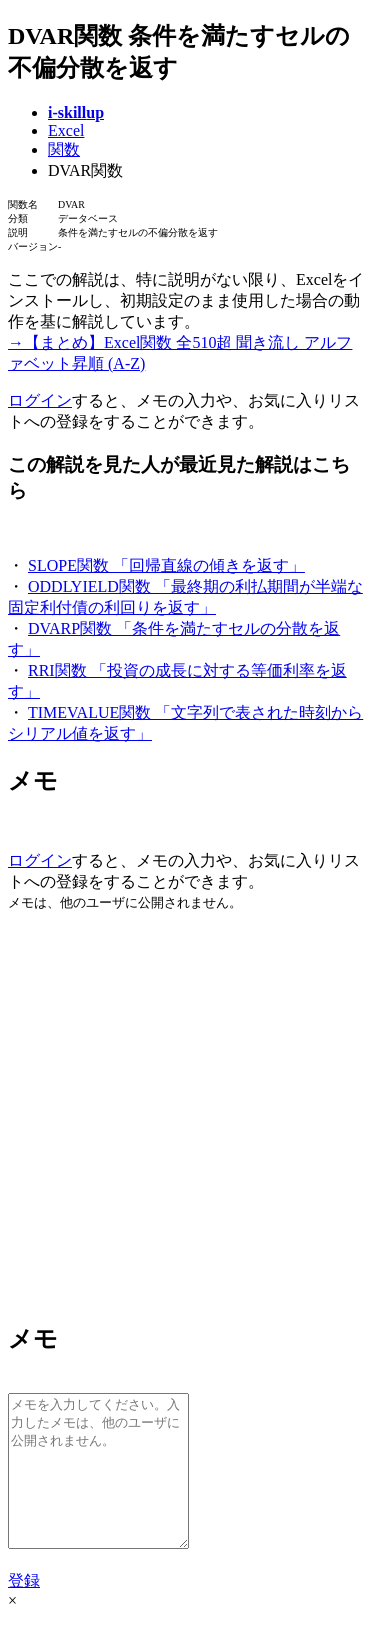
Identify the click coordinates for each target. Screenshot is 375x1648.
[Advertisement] (187, 1115)
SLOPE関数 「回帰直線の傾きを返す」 (166, 565)
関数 (64, 149)
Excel (66, 130)
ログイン (40, 400)
